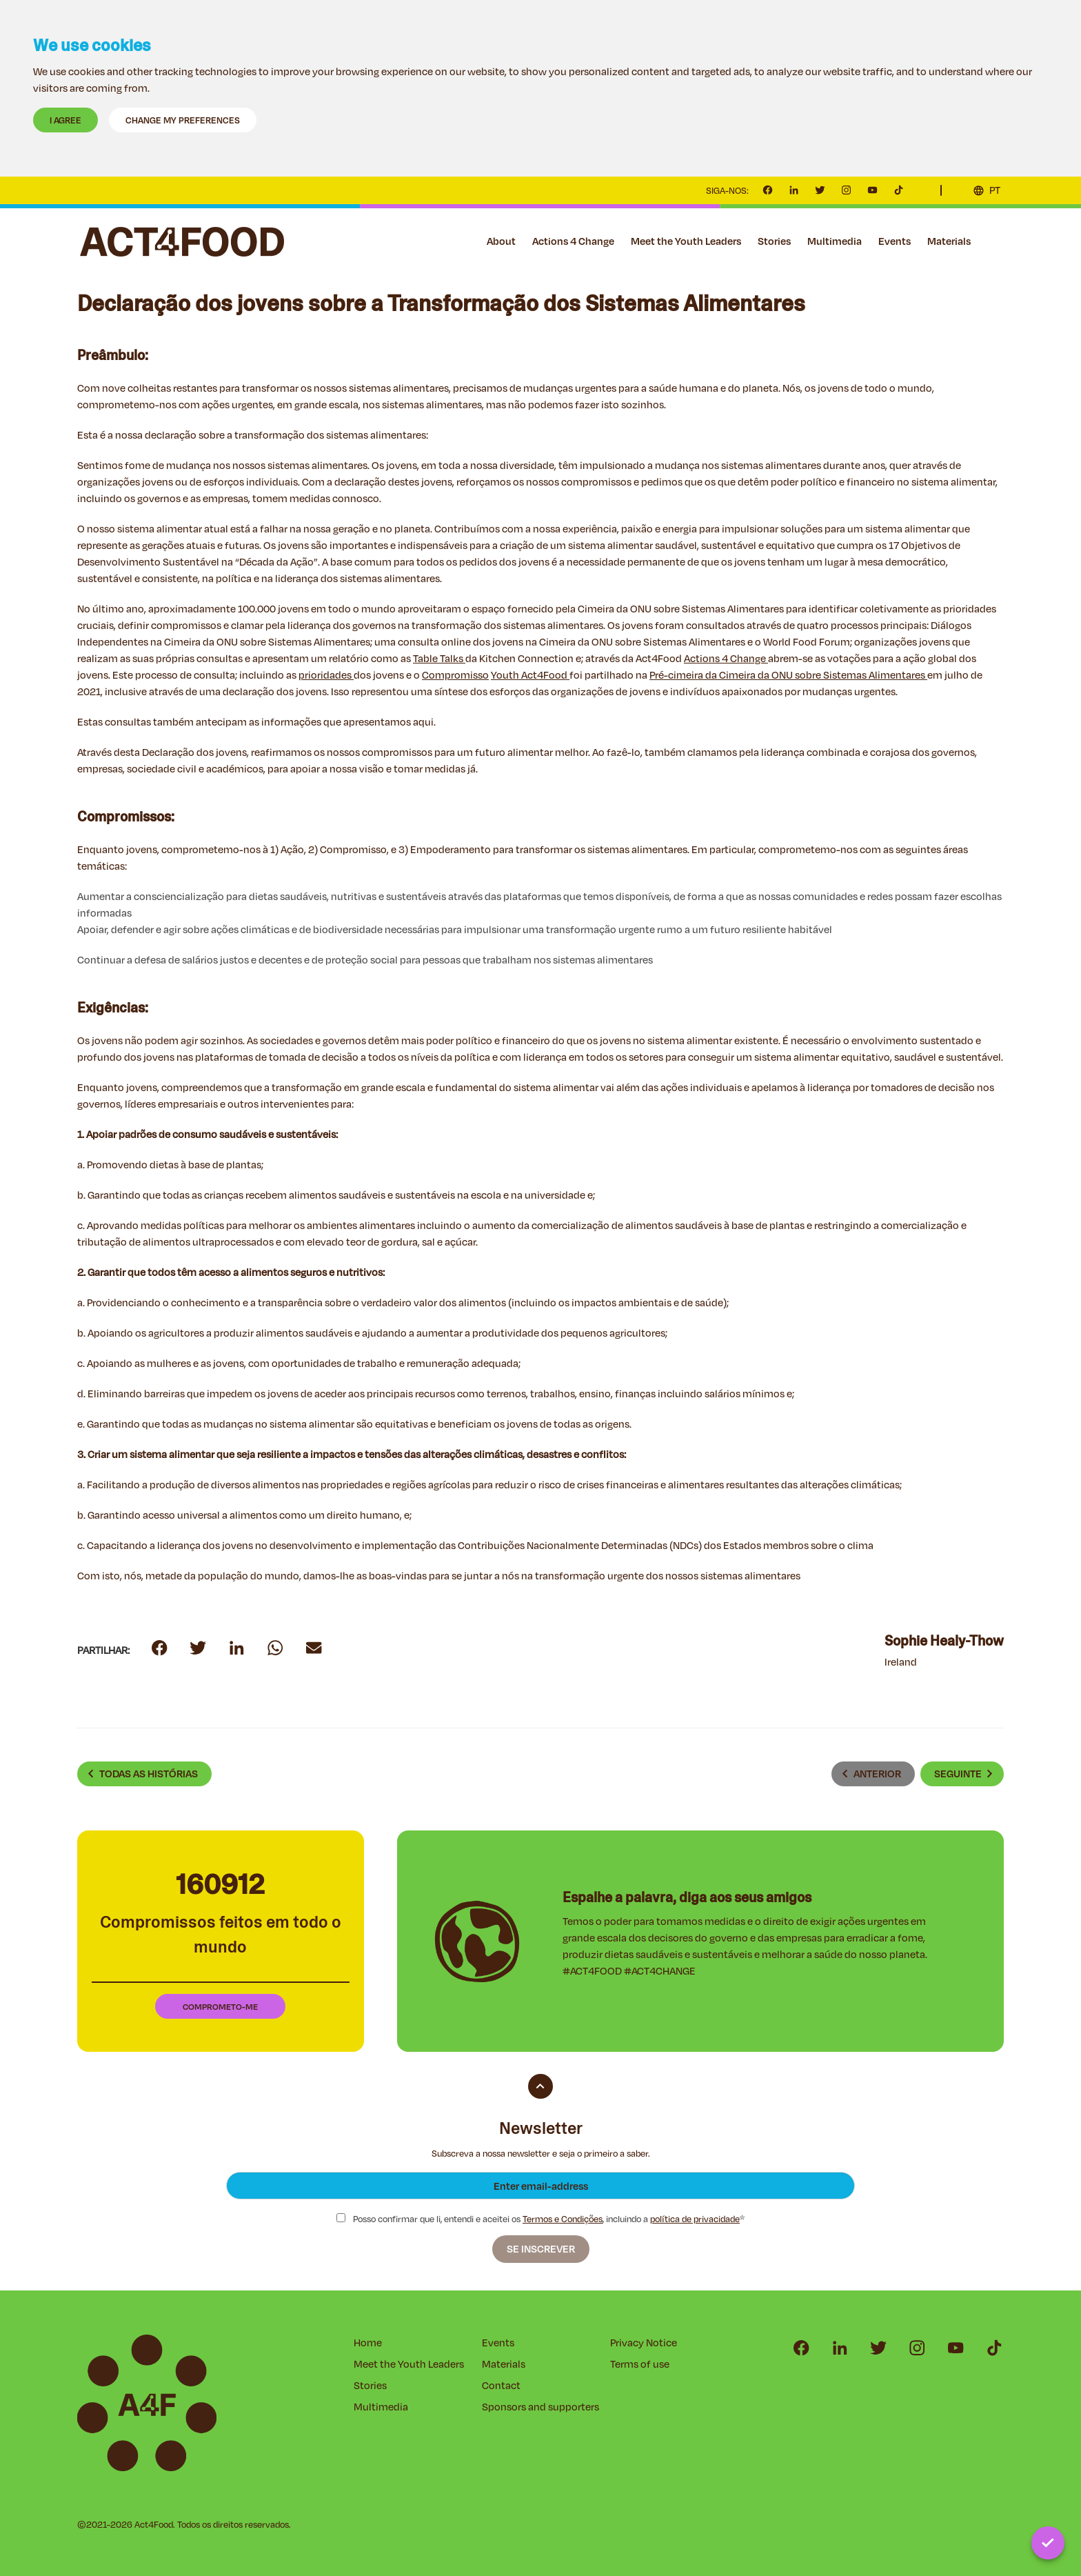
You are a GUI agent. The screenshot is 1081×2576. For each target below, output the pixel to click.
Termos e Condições (563, 2219)
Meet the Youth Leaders (686, 241)
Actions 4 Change (573, 241)
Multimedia (834, 241)
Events (894, 241)
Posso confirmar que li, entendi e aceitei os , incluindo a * (540, 2219)
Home (368, 2342)
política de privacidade (695, 2219)
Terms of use (639, 2364)
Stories (774, 241)
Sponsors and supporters (540, 2406)
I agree (65, 120)
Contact (995, 241)
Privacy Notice (643, 2342)
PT (994, 190)
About (501, 241)
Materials (949, 241)
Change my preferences (182, 120)
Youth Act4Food (530, 675)
